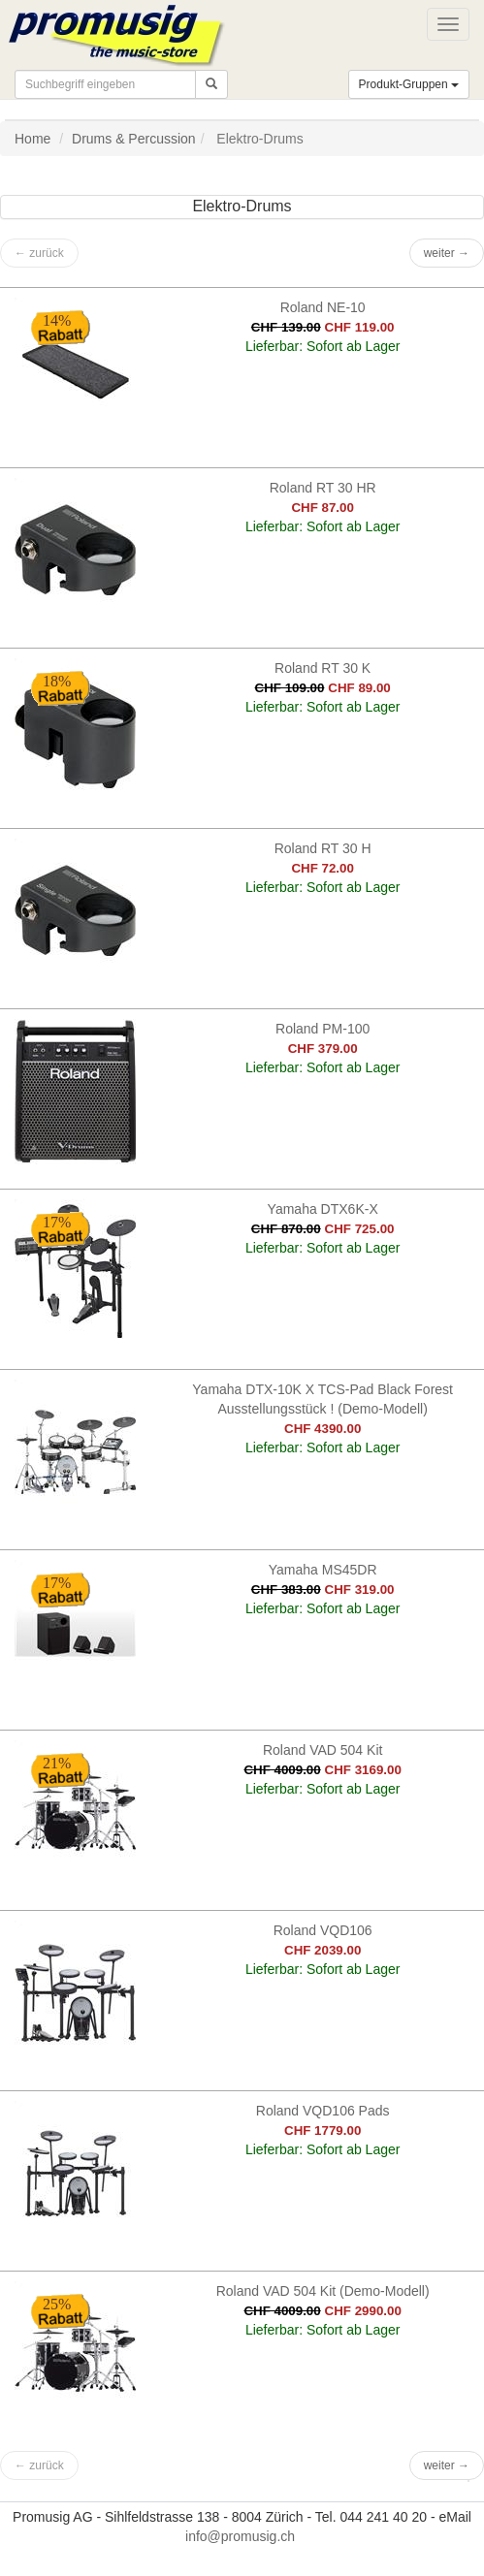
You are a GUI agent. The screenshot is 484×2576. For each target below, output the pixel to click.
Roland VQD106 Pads (323, 2110)
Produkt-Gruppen (409, 84)
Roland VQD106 (323, 1930)
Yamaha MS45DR (323, 1569)
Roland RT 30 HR (323, 487)
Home (32, 138)
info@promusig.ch (240, 2536)
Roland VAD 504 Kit (322, 1750)
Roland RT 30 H (322, 848)
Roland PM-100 (322, 1028)
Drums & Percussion (134, 138)
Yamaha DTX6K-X (323, 1209)
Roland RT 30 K (322, 668)
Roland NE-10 (323, 307)
